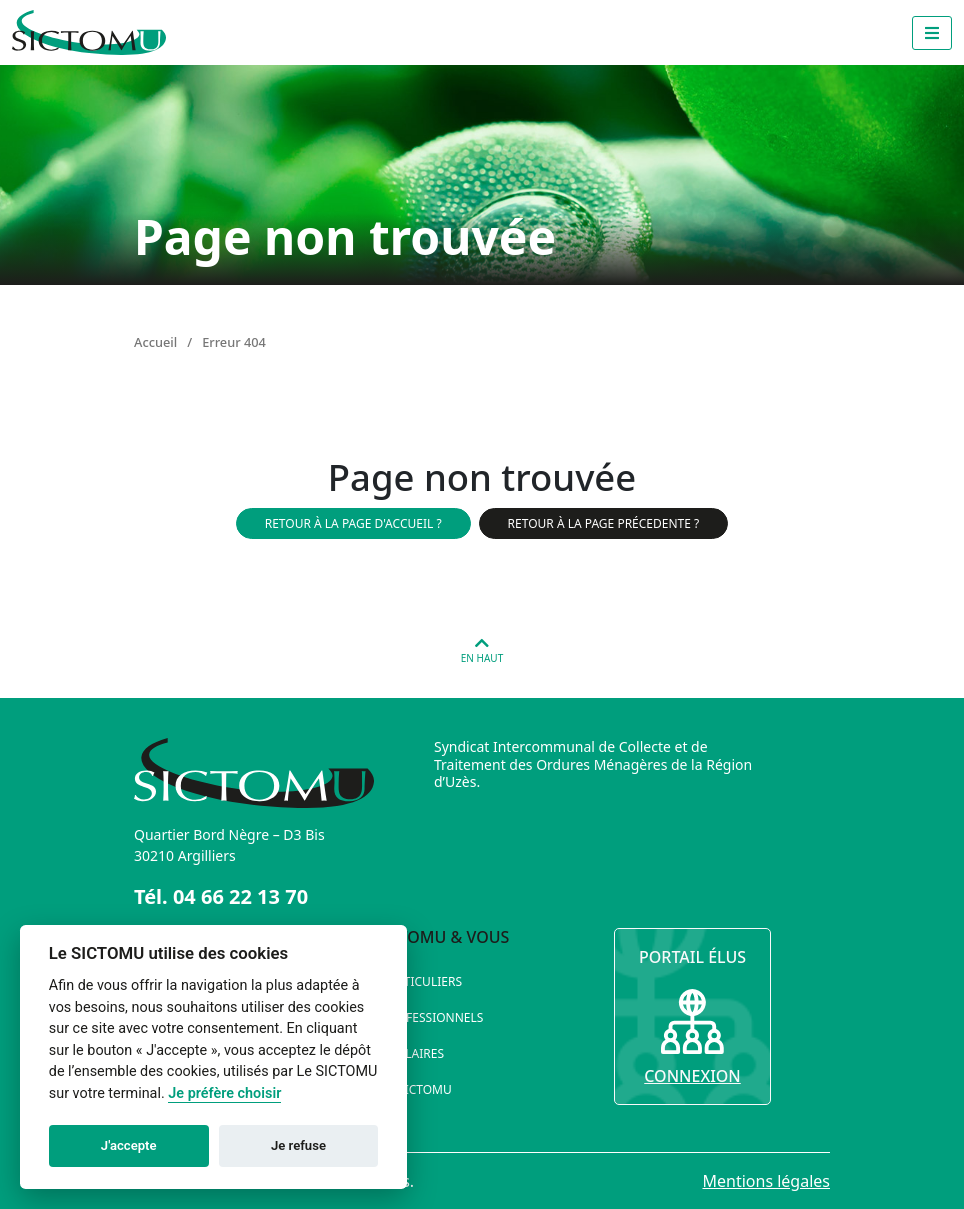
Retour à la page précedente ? (604, 523)
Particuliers (422, 981)
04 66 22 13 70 (240, 896)
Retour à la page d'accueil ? (353, 523)
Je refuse (298, 1145)
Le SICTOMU (417, 1089)
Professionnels (432, 1017)
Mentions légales (766, 1181)
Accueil (155, 342)
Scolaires (413, 1053)
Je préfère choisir (224, 1093)
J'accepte (129, 1145)
